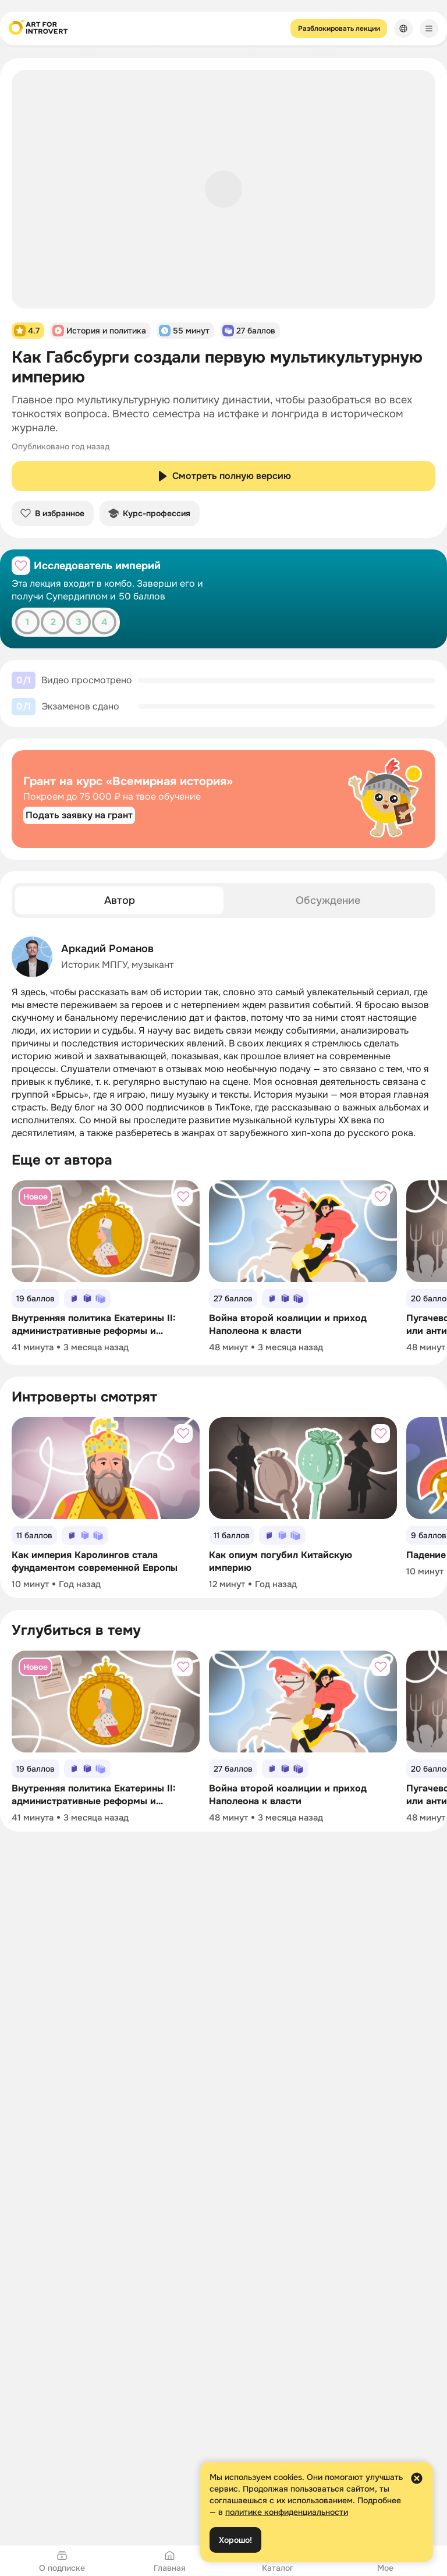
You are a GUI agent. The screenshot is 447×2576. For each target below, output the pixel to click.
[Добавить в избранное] (21, 565)
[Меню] (429, 28)
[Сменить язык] (403, 28)
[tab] (119, 900)
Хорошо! (235, 2540)
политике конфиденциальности (286, 2512)
